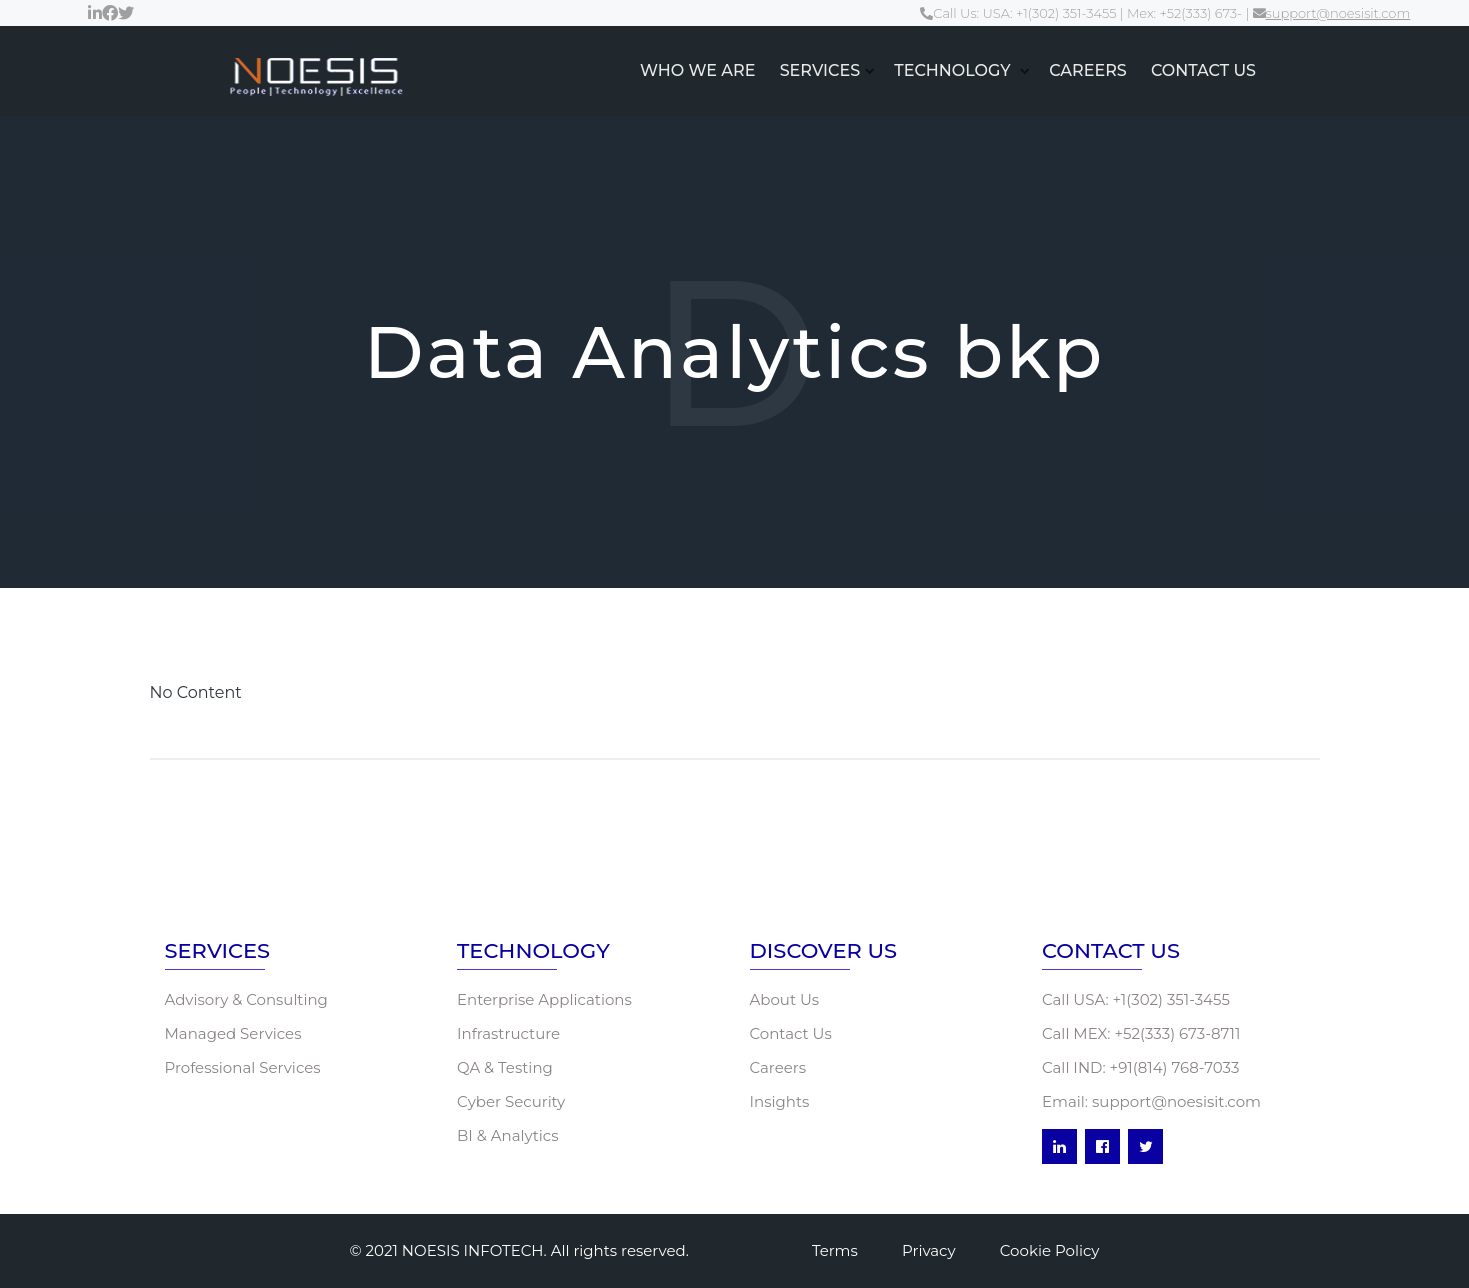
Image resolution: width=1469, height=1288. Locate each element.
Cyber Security (511, 1101)
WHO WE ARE (697, 70)
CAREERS (1088, 70)
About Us (785, 999)
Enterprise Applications (544, 999)
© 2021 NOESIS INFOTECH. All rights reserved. (519, 1250)
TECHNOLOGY (954, 70)
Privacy (929, 1250)
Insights (780, 1101)
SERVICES (820, 70)
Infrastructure (508, 1033)
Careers (778, 1067)
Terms (835, 1250)
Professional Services (243, 1067)
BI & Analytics (508, 1135)
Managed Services (233, 1033)
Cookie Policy (1050, 1250)
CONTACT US (1203, 70)
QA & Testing (505, 1067)
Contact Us (791, 1033)
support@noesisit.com (1332, 13)
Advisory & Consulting (246, 999)
